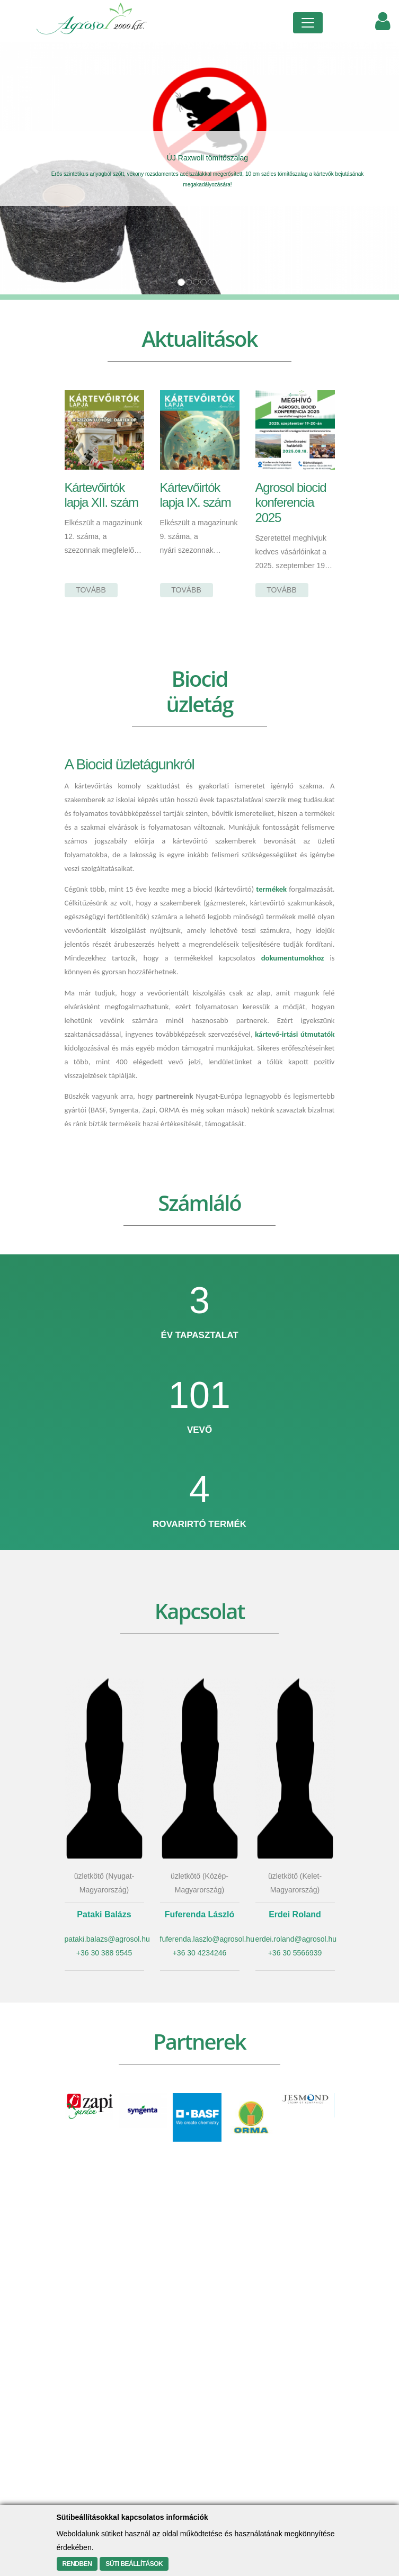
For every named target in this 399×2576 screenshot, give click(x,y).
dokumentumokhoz (292, 958)
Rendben (77, 2564)
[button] (30, 168)
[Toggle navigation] (308, 22)
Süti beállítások (134, 2564)
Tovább (91, 590)
